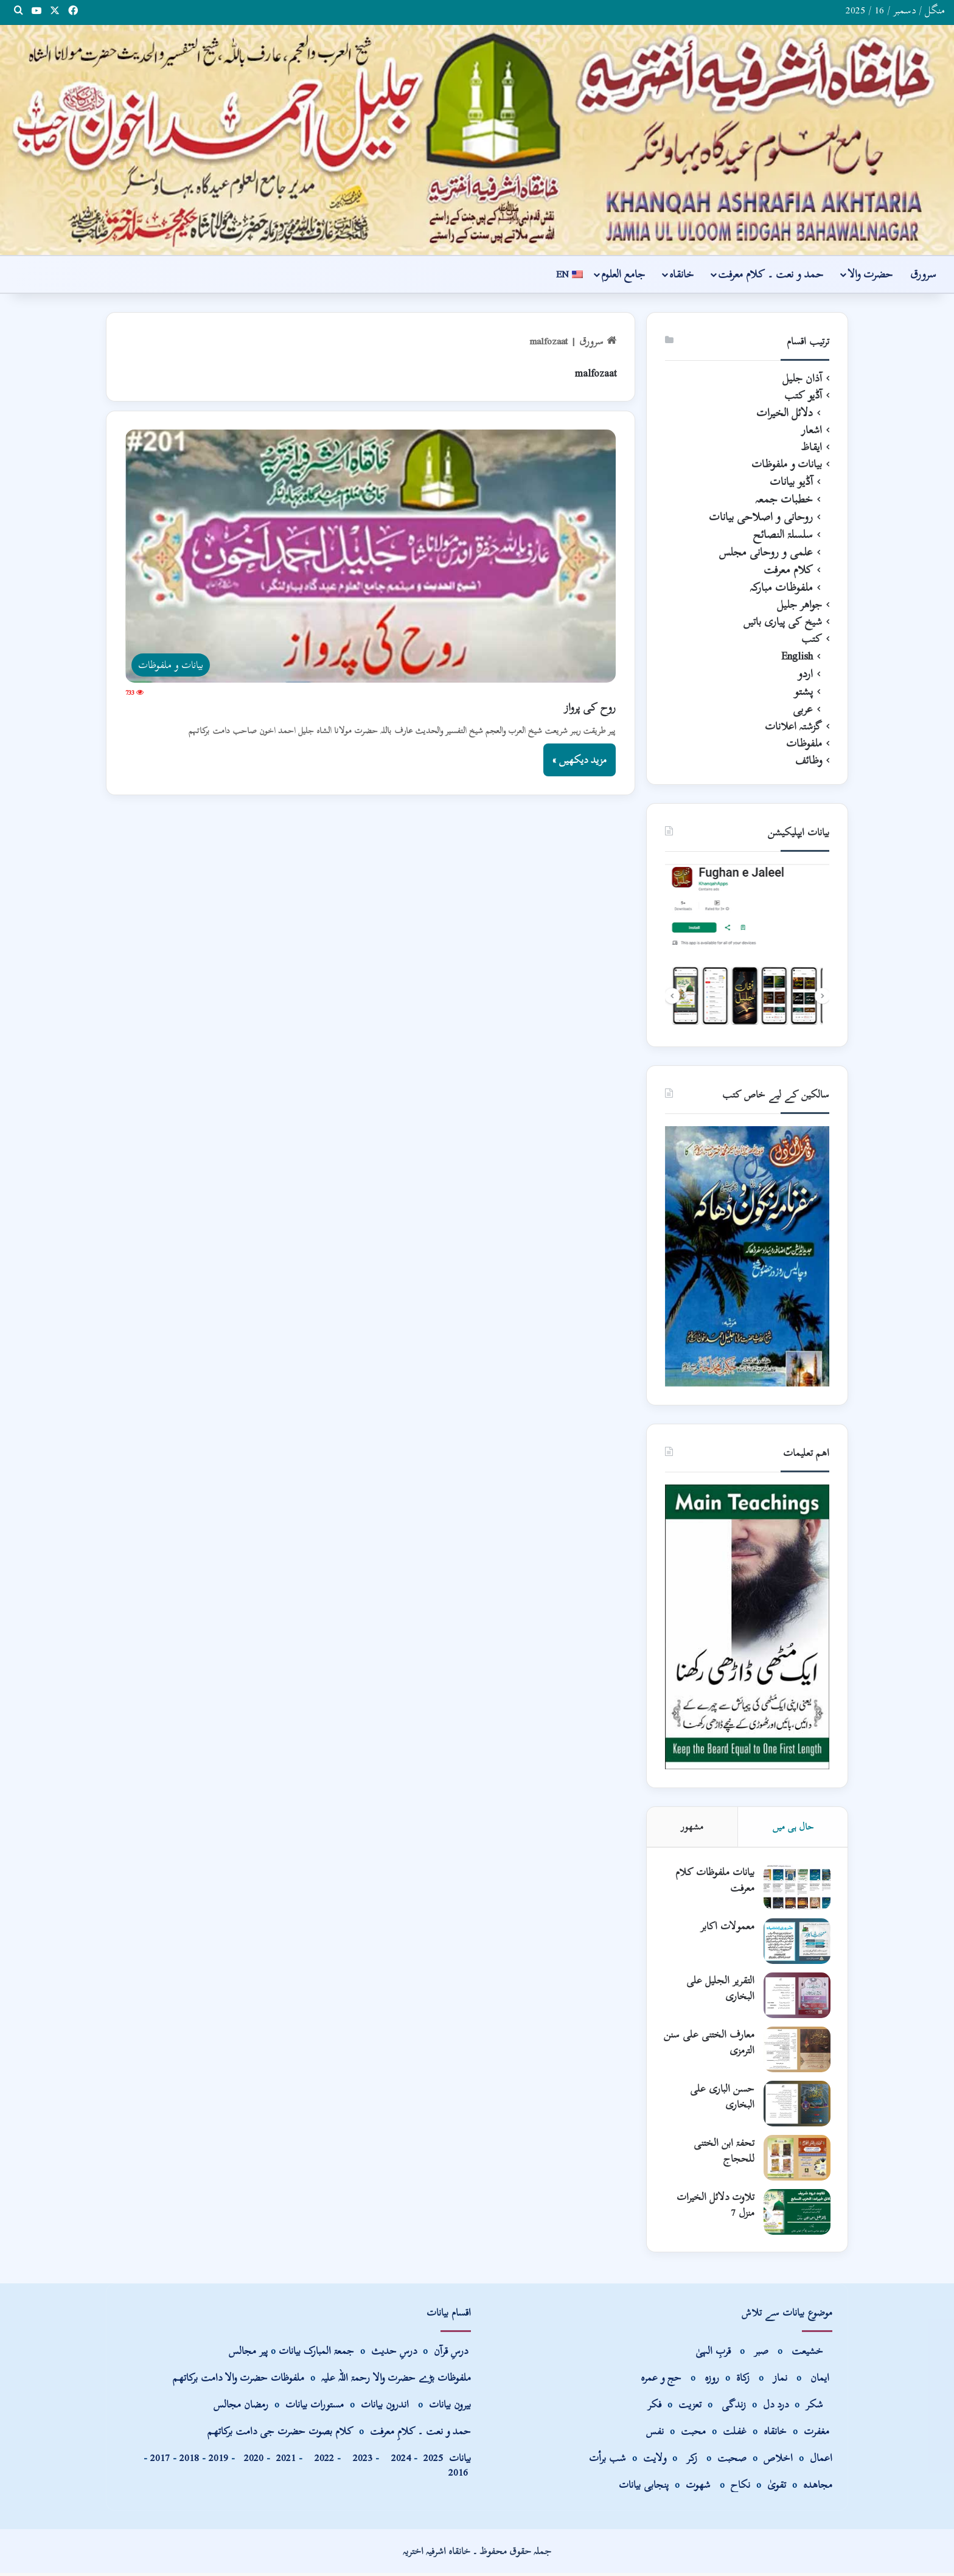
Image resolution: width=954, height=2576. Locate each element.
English (797, 656)
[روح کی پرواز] (370, 556)
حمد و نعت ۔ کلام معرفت (770, 274)
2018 (189, 2460)
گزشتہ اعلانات (793, 726)
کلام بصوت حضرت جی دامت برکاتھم (280, 2434)
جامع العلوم (623, 274)
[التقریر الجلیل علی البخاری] (795, 1997)
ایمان (821, 2380)
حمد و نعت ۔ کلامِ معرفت (420, 2434)
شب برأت (607, 2460)
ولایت (654, 2460)
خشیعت (809, 2353)
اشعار (811, 430)
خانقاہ (681, 274)
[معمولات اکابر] (795, 1943)
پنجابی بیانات (644, 2487)
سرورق (923, 274)
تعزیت (690, 2407)
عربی (803, 709)
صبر (761, 2353)
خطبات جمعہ (784, 499)
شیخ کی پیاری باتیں (782, 621)
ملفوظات (804, 743)
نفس (655, 2434)
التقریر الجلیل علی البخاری (719, 1989)
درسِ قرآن (451, 2353)
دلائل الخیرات (784, 413)
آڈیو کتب (803, 395)
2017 (160, 2460)
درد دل (777, 2407)
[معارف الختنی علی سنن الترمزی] (795, 2051)
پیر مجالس (248, 2353)
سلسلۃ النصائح (783, 534)
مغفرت (816, 2434)
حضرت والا (870, 274)
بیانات (447, 2460)
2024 (398, 2460)
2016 (458, 2475)
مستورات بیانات (314, 2407)
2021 (286, 2460)
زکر (691, 2460)
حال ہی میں (793, 1826)
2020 (253, 2460)
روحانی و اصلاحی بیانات (761, 517)
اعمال (821, 2460)
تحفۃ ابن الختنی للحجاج (722, 2152)
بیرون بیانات (450, 2407)
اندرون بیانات (385, 2407)
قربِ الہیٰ (713, 2353)
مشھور (692, 1826)
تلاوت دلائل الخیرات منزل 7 (714, 2206)
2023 (359, 2460)
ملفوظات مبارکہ (781, 587)
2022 (321, 2460)
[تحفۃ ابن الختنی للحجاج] (795, 2159)
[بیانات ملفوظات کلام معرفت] (795, 1889)
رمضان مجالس (241, 2407)
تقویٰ (776, 2487)
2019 (218, 2460)
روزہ (713, 2380)
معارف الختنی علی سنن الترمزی (717, 2044)
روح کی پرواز (590, 707)
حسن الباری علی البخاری (721, 2098)
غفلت (735, 2434)
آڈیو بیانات (791, 481)
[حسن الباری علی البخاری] (795, 2105)
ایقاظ (811, 447)
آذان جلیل (802, 378)
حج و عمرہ (661, 2380)
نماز (780, 2380)
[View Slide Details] (747, 946)
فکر (654, 2407)
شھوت (700, 2487)
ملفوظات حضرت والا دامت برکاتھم (238, 2380)
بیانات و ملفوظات (786, 464)
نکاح (740, 2487)
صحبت (732, 2460)
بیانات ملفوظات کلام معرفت (713, 1881)
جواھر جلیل (799, 604)
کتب (811, 638)
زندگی (734, 2407)
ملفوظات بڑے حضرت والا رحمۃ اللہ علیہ (396, 2380)
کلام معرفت (788, 570)
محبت (693, 2434)
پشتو (803, 691)
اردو (805, 674)
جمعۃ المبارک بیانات (316, 2353)
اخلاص (778, 2460)
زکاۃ (744, 2380)
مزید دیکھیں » (579, 759)
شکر (816, 2407)
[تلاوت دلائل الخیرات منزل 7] (795, 2214)
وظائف (808, 760)
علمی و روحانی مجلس (766, 552)
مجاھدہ (817, 2487)
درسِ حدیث (394, 2353)
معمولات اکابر (726, 1927)
